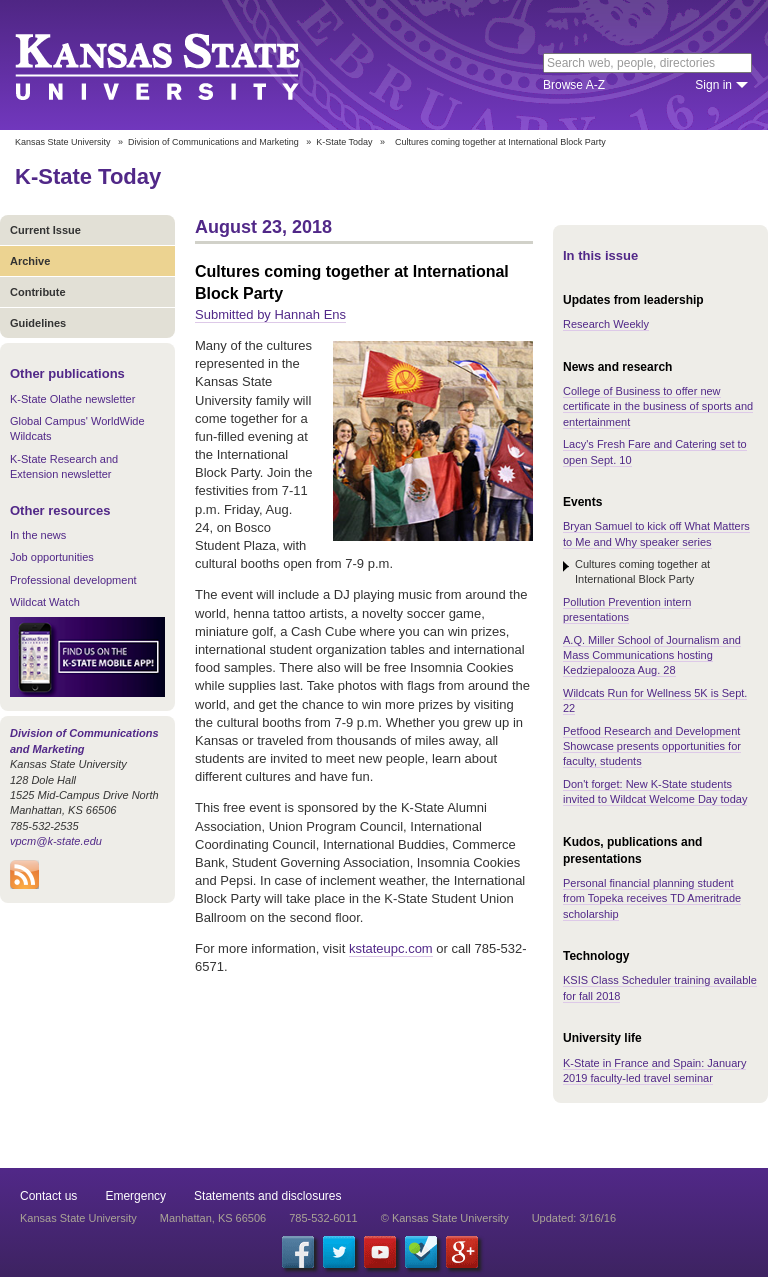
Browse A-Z (574, 85)
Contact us (48, 1196)
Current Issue (45, 230)
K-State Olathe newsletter (72, 399)
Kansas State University (182, 65)
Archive (30, 261)
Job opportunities (52, 557)
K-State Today (344, 142)
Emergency (135, 1196)
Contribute (38, 292)
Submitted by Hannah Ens (270, 314)
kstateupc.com (391, 948)
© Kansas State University (445, 1218)
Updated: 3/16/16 (574, 1218)
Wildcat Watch (45, 602)
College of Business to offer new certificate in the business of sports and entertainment (658, 406)
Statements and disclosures (267, 1196)
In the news (38, 535)
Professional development (73, 580)
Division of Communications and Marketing (213, 142)
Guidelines (38, 323)
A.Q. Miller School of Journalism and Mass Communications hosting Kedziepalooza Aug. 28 (652, 655)
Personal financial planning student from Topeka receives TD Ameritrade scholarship (652, 898)
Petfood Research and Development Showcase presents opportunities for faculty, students (652, 746)
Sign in (713, 85)
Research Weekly (606, 324)
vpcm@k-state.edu (56, 841)
